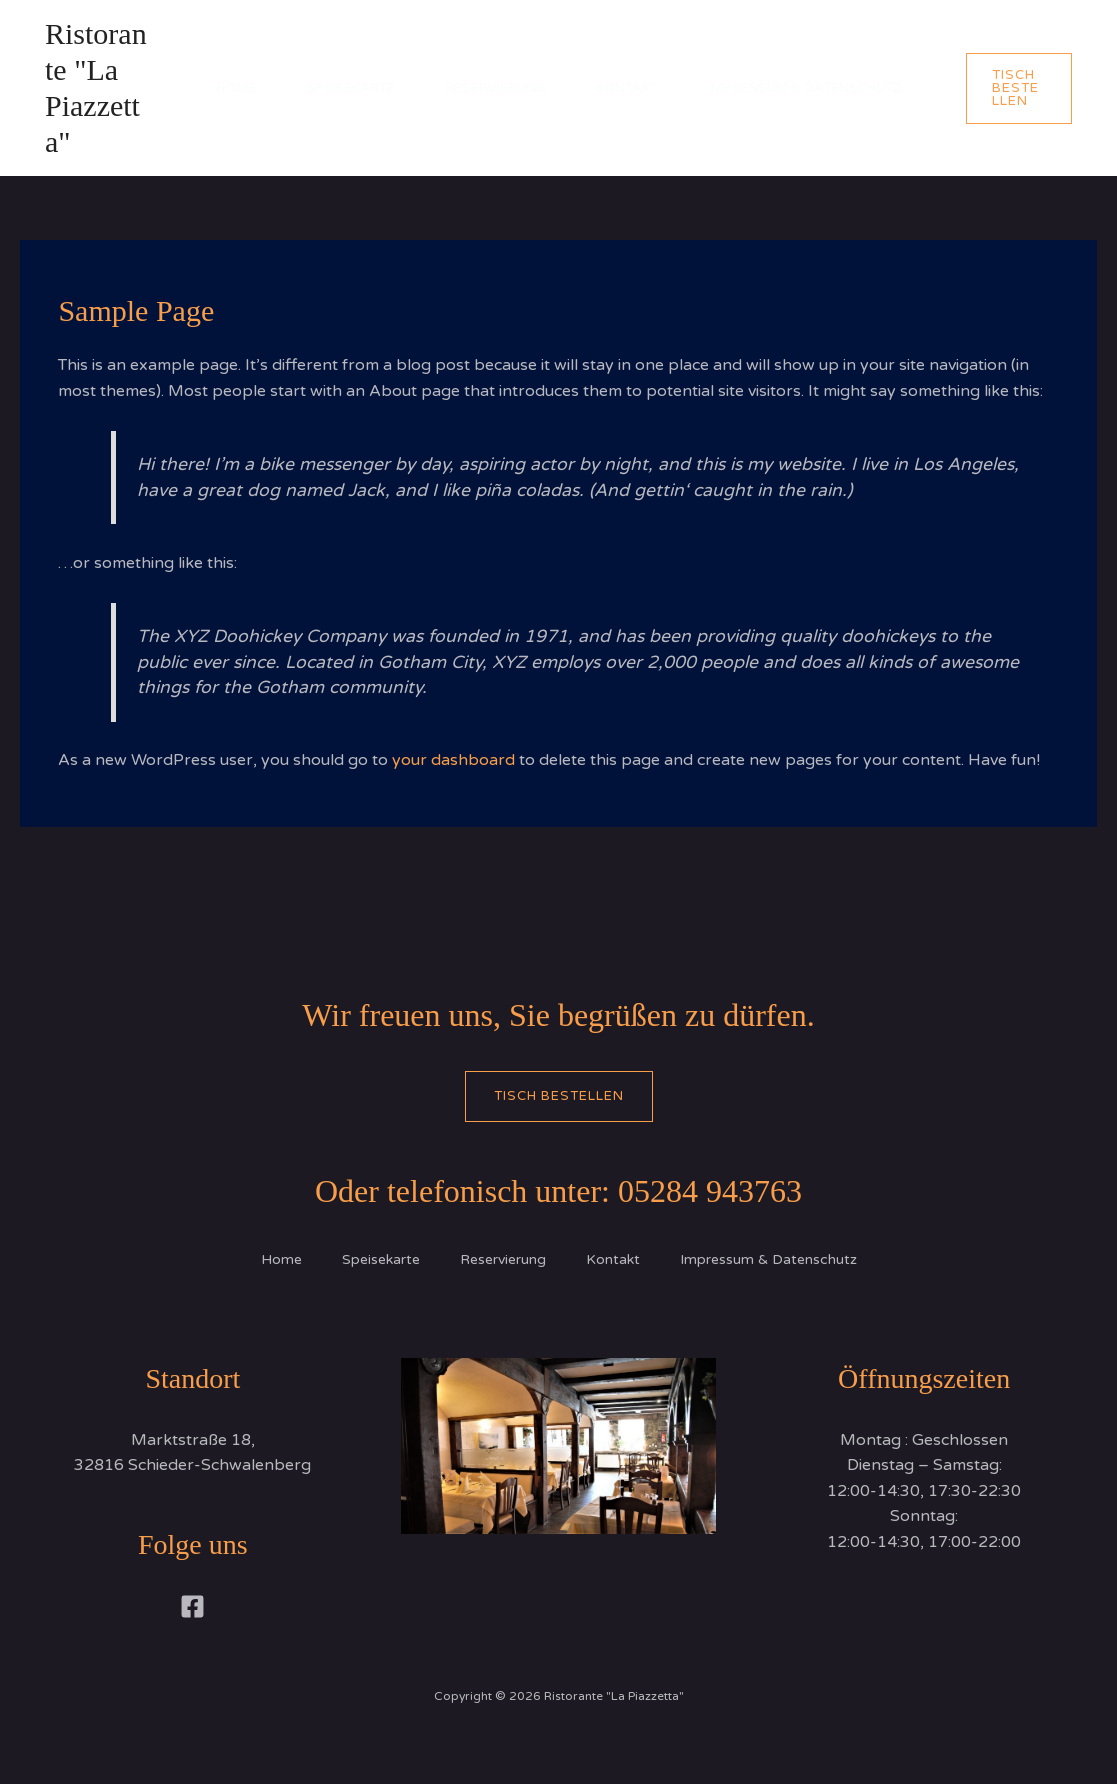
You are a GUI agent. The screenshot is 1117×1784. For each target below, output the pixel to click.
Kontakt (627, 88)
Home (236, 88)
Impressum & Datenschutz (804, 88)
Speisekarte (350, 88)
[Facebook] (192, 1606)
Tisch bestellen (559, 1096)
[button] (1019, 88)
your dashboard (453, 760)
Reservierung (495, 88)
